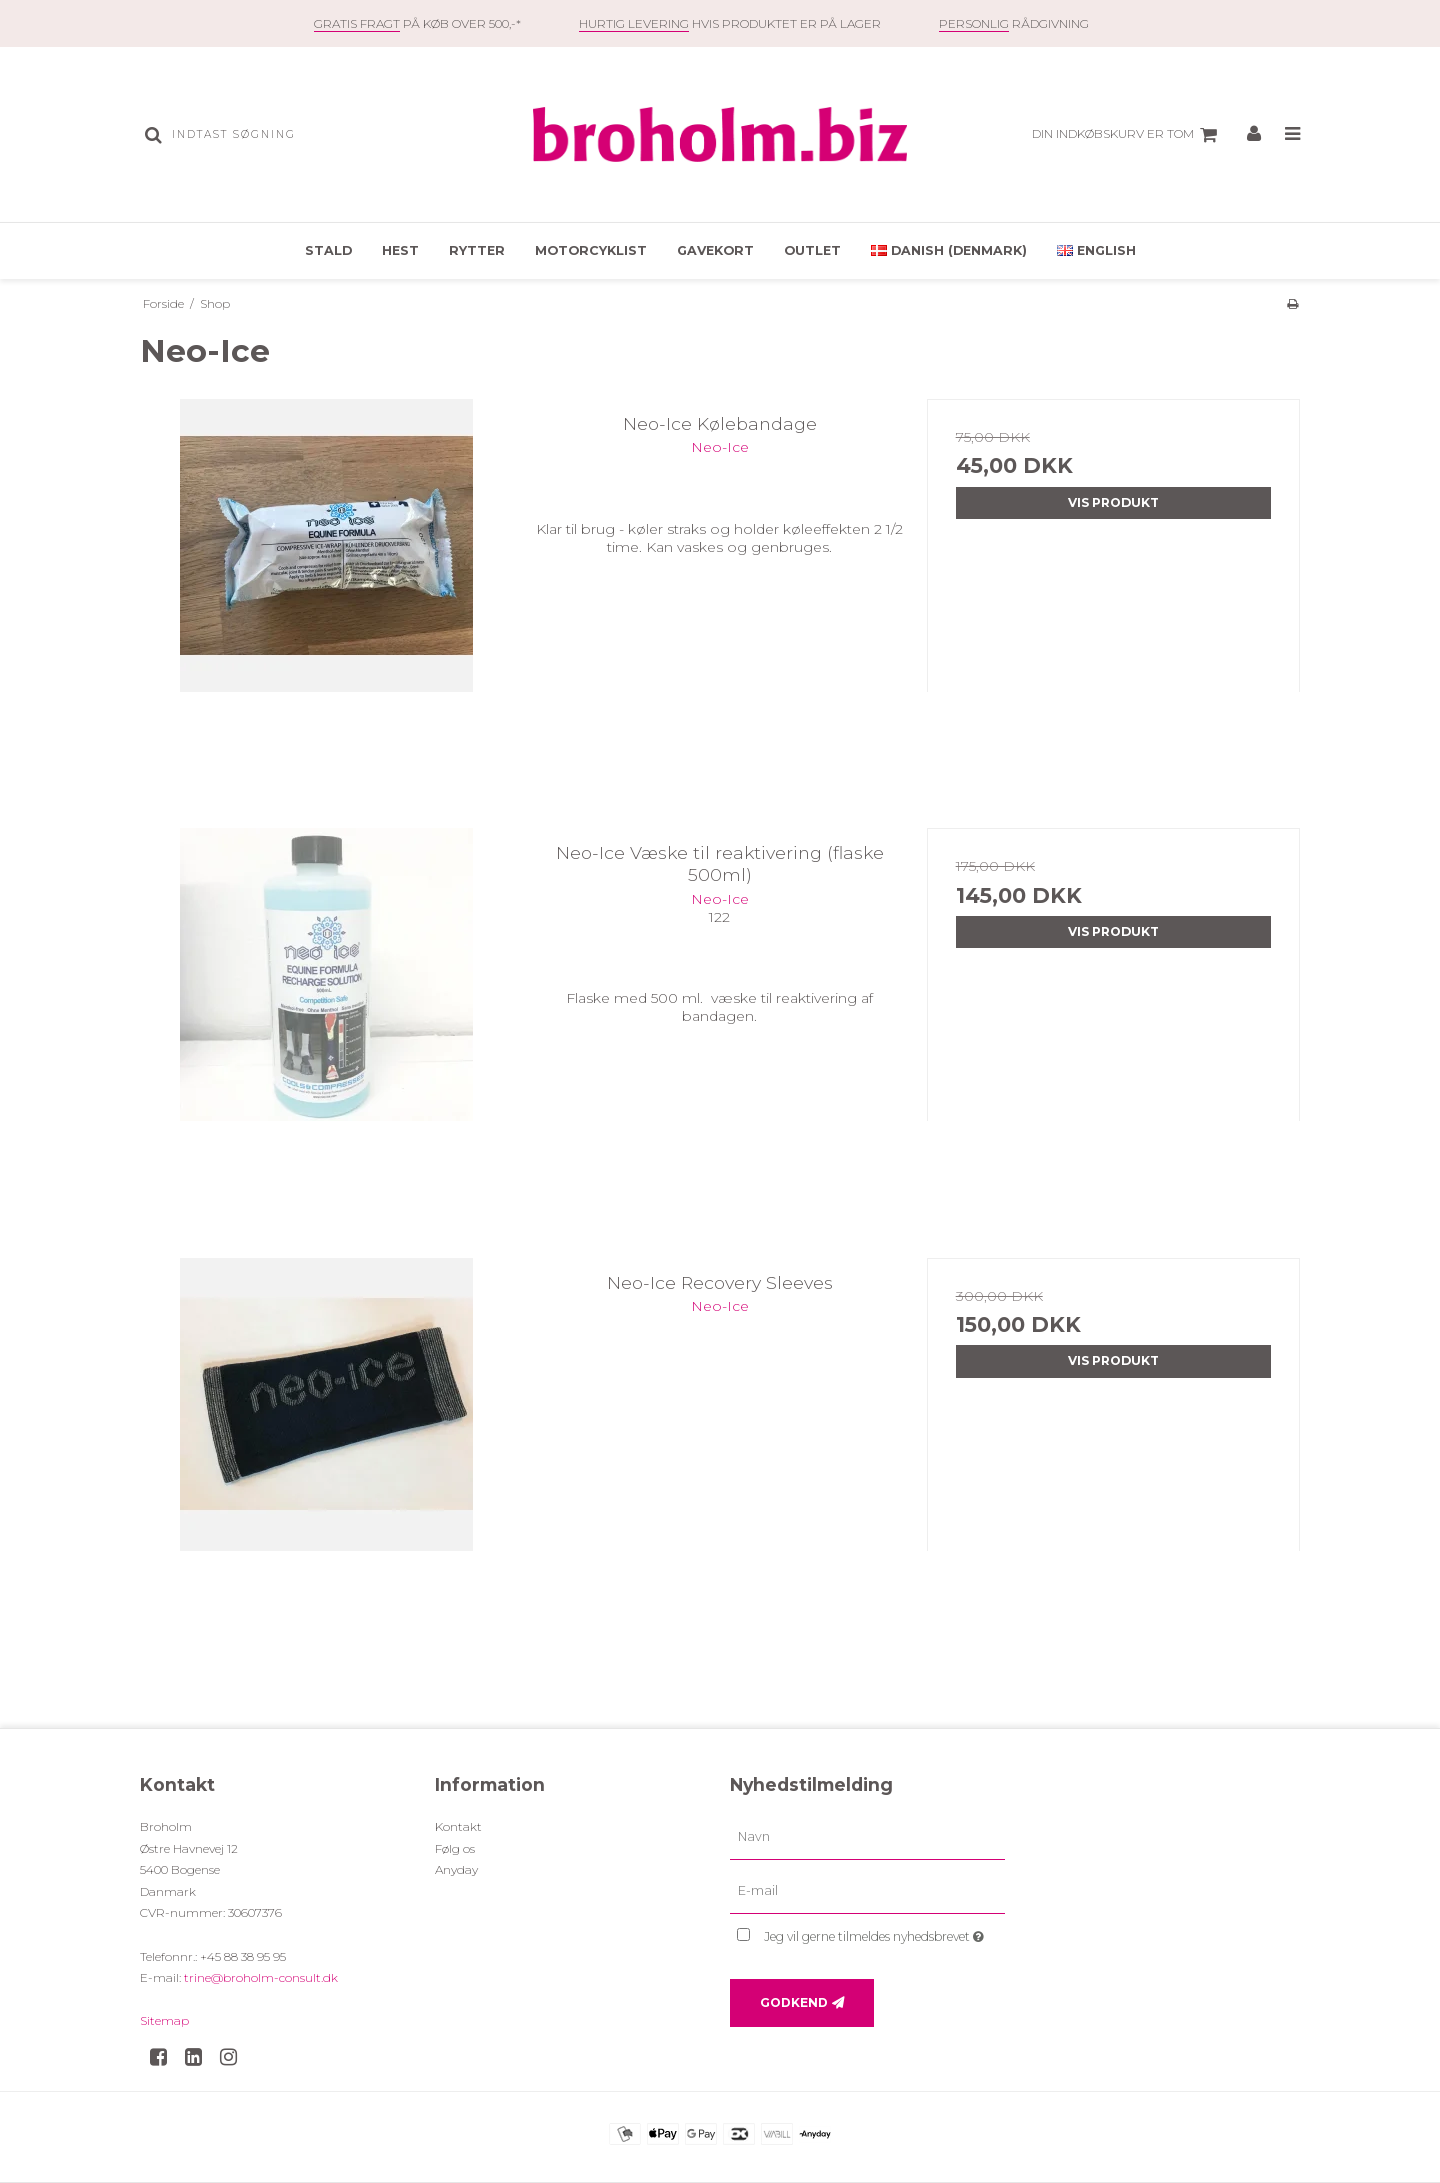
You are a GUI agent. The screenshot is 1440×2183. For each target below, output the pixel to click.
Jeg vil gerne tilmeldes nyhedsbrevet (884, 1932)
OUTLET (812, 250)
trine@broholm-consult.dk (261, 1977)
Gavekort (715, 250)
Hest (400, 250)
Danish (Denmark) (949, 250)
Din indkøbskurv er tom (1127, 135)
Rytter (477, 250)
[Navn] (867, 1837)
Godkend (794, 2002)
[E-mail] (867, 1891)
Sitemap (164, 2020)
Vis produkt (1113, 502)
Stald (328, 250)
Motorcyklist (591, 250)
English (1096, 250)
